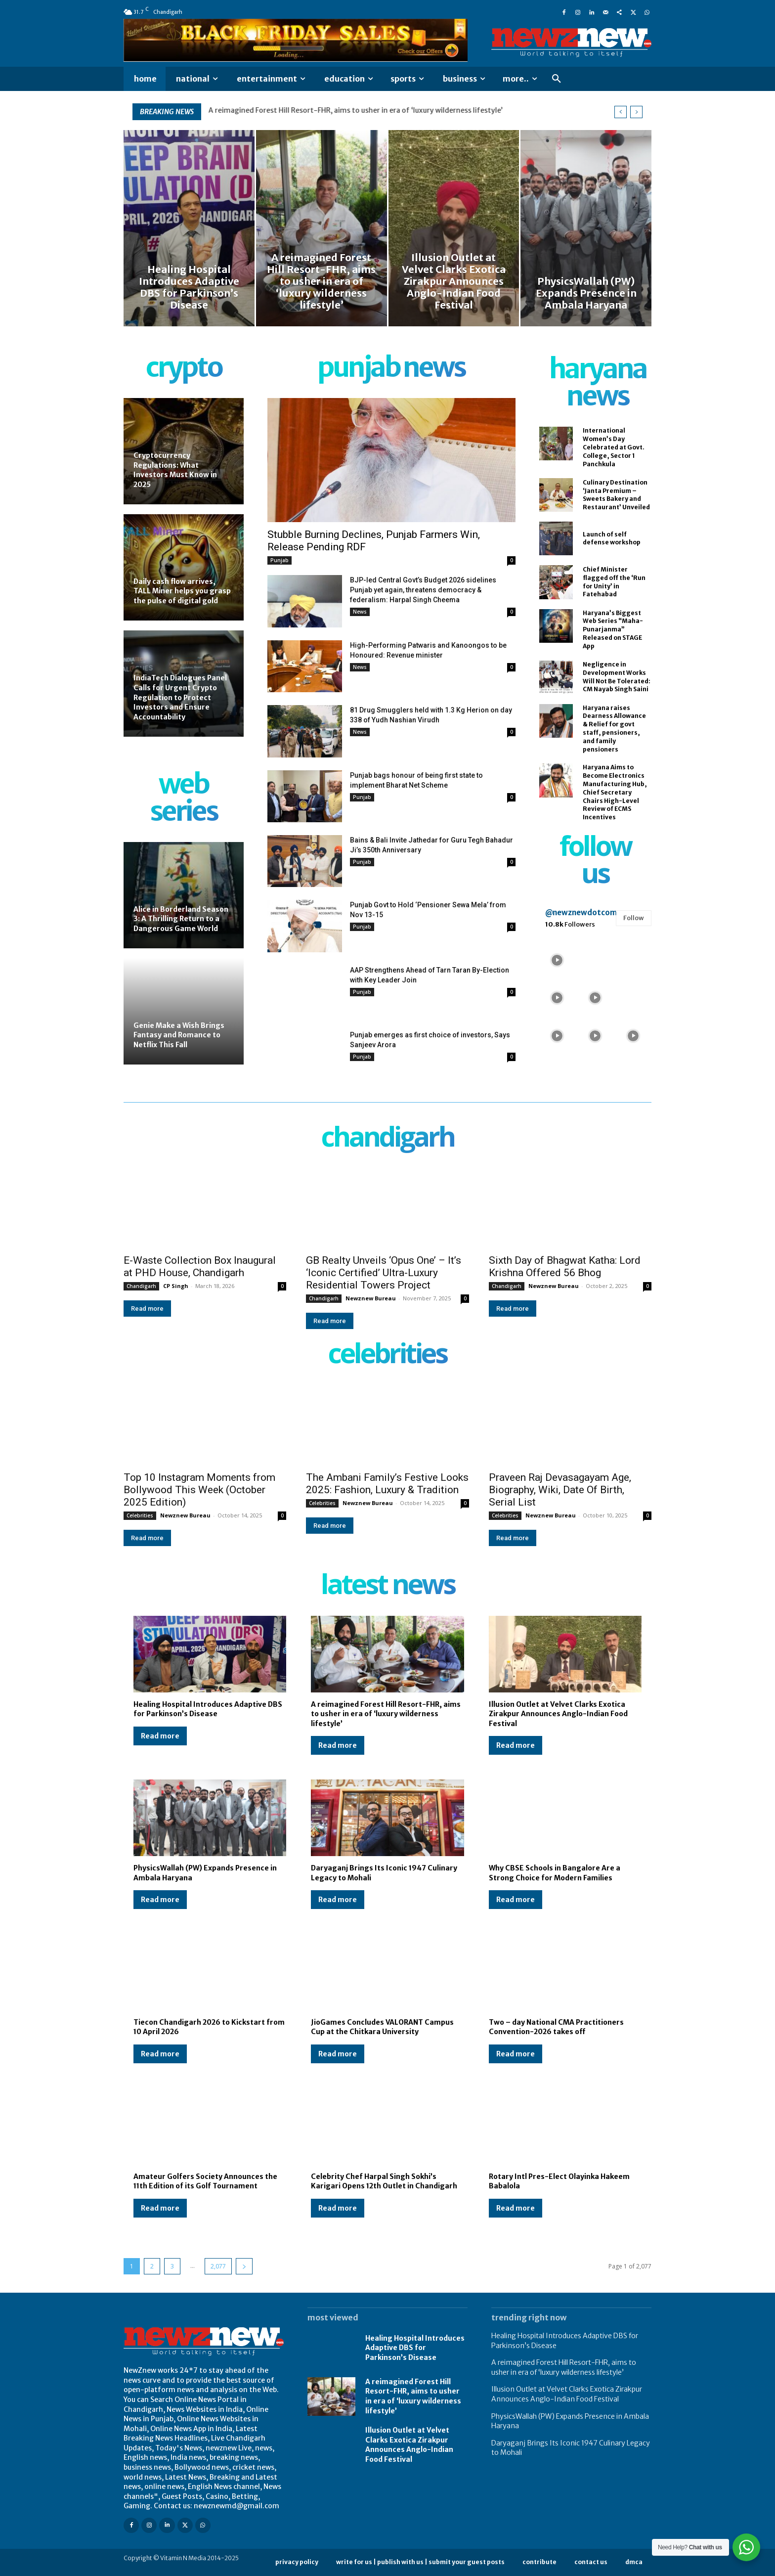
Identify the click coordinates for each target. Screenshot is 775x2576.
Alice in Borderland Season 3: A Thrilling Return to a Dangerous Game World (180, 919)
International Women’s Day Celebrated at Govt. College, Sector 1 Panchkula (614, 447)
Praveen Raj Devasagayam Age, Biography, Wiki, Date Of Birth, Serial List (560, 1489)
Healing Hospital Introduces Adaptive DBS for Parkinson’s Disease (319, 110)
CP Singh (175, 1285)
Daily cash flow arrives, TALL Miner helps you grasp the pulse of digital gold (182, 591)
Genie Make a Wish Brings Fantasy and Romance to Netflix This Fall (178, 1035)
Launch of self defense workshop (612, 538)
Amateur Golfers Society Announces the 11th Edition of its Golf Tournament (205, 2181)
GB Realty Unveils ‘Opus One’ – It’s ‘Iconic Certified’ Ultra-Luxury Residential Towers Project (383, 1272)
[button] (556, 79)
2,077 (218, 2266)
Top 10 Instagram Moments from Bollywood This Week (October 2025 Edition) (199, 1489)
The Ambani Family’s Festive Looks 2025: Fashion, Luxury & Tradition (387, 1483)
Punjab (279, 560)
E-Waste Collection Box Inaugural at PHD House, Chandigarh (200, 1266)
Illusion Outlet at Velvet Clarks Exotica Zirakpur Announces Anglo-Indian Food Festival (558, 1714)
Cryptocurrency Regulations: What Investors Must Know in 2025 (175, 470)
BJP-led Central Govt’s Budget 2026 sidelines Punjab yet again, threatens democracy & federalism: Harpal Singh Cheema (423, 590)
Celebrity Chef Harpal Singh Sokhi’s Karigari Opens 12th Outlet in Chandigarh (384, 2181)
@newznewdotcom (581, 912)
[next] (636, 112)
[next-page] (244, 2266)
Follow (633, 918)
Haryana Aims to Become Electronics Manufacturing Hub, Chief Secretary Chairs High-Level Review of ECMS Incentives (615, 792)
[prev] (620, 112)
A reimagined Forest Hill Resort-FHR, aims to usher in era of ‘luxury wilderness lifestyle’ (386, 1714)
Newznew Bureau (370, 1298)
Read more (147, 1308)
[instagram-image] (557, 959)
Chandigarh (141, 1286)
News (360, 611)
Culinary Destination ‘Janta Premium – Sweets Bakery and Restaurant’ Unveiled (616, 495)
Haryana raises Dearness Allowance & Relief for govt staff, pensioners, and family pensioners (614, 728)
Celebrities (140, 1515)
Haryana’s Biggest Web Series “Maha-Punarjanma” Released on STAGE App (613, 629)
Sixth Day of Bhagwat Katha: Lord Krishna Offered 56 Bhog (565, 1266)
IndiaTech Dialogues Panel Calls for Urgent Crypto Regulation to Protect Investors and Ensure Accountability (180, 697)
